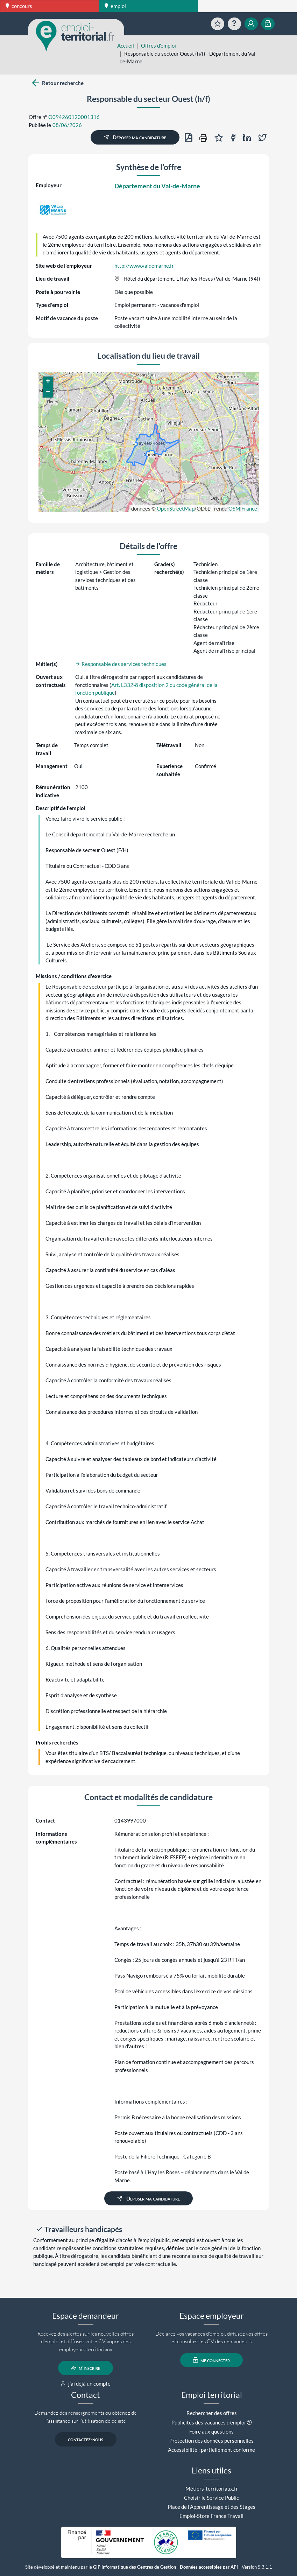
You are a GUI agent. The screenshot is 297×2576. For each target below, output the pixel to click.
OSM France (242, 508)
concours (19, 6)
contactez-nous (85, 2439)
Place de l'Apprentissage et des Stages (211, 2507)
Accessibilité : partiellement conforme (211, 2450)
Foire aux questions (211, 2431)
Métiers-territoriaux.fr (211, 2488)
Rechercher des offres (211, 2413)
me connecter (211, 2360)
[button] (48, 382)
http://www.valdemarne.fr (144, 265)
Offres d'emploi (158, 45)
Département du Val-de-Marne (157, 186)
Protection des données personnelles (211, 2440)
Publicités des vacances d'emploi (208, 2422)
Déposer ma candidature (135, 137)
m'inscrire (85, 2368)
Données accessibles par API (209, 2567)
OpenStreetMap (176, 508)
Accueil (125, 45)
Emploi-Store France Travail (211, 2516)
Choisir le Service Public (211, 2497)
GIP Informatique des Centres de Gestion (134, 2567)
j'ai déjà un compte (86, 2383)
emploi (115, 6)
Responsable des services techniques (121, 664)
